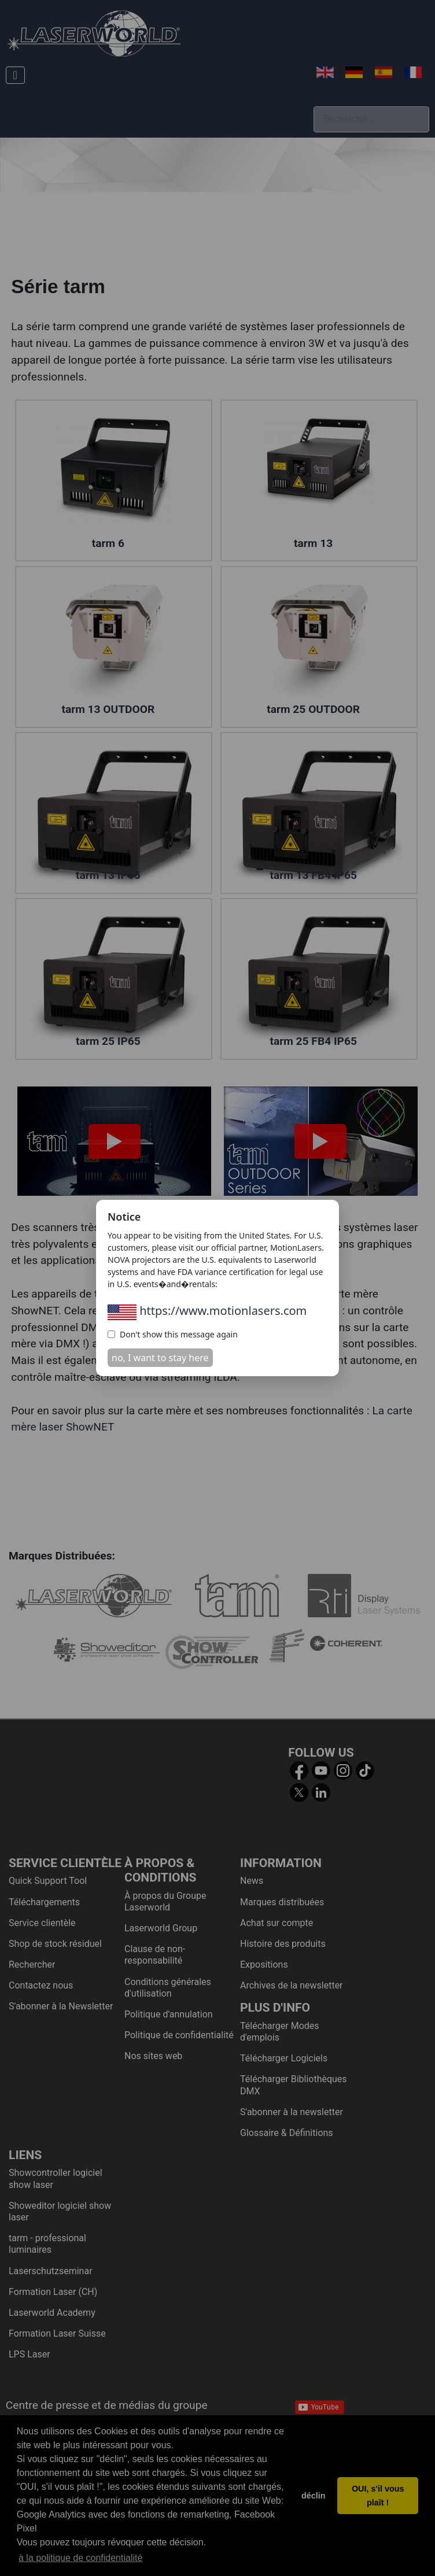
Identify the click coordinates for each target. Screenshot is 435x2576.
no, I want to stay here (160, 1357)
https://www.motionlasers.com (207, 1310)
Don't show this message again (173, 1334)
